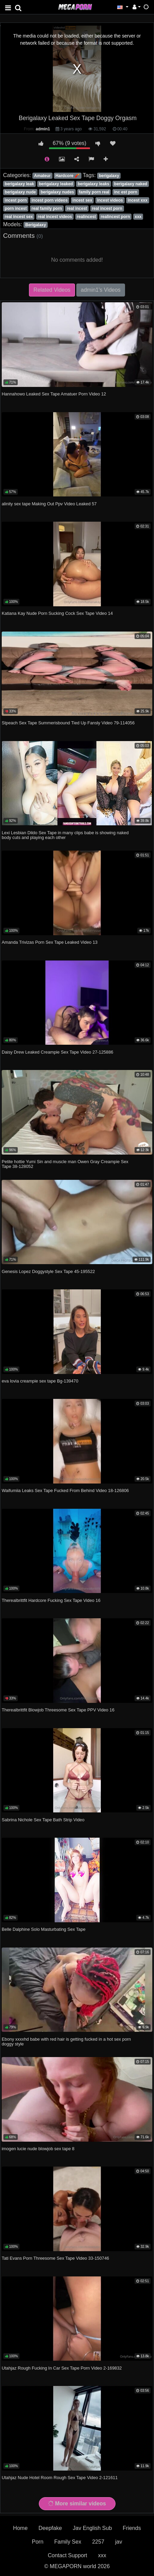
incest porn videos (50, 200)
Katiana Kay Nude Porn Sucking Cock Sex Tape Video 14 (57, 613)
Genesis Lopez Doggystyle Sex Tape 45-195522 (48, 1271)
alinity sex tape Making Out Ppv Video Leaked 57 (49, 503)
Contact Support (67, 2555)
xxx (138, 216)
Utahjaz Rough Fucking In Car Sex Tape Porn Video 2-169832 (62, 2368)
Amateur (42, 175)
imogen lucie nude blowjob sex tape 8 (38, 2148)
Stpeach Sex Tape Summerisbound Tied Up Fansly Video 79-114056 (68, 722)
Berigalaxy (35, 224)
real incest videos (55, 216)
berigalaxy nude (20, 192)
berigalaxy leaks (93, 184)
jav (118, 2542)
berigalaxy (109, 175)
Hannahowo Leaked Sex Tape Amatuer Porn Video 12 (54, 393)
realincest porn (115, 216)
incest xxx (138, 200)
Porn (38, 2542)
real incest (77, 208)
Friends (132, 2528)
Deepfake (50, 2528)
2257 (98, 2542)
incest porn (16, 200)
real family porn (47, 208)
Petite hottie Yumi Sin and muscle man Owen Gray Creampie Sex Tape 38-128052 (65, 1164)
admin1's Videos (101, 290)
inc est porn (125, 192)
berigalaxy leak (19, 184)
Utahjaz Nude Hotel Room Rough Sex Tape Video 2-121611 (60, 2477)
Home (20, 2528)
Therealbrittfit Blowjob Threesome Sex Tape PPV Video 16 (58, 1709)
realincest (86, 216)
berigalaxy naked (130, 184)
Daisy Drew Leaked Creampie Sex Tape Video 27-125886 (57, 1052)
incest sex (82, 200)
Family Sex (67, 2542)
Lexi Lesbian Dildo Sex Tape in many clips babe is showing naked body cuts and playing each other (65, 835)
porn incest (16, 208)
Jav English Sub (92, 2528)
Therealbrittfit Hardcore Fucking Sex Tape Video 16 (51, 1600)
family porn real (94, 192)
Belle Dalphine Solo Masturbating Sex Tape (44, 1929)
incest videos (110, 200)
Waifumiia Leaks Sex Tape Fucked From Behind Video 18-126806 (65, 1490)
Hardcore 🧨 (68, 175)
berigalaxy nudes (57, 192)
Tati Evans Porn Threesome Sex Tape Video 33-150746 (55, 2258)
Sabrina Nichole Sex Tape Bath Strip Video (43, 1819)
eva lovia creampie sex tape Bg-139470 (40, 1381)
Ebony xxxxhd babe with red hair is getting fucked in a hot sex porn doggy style (66, 2041)
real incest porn (107, 208)
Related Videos (51, 290)
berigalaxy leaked (56, 184)
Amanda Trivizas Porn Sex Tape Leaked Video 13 (49, 942)
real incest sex (19, 216)
